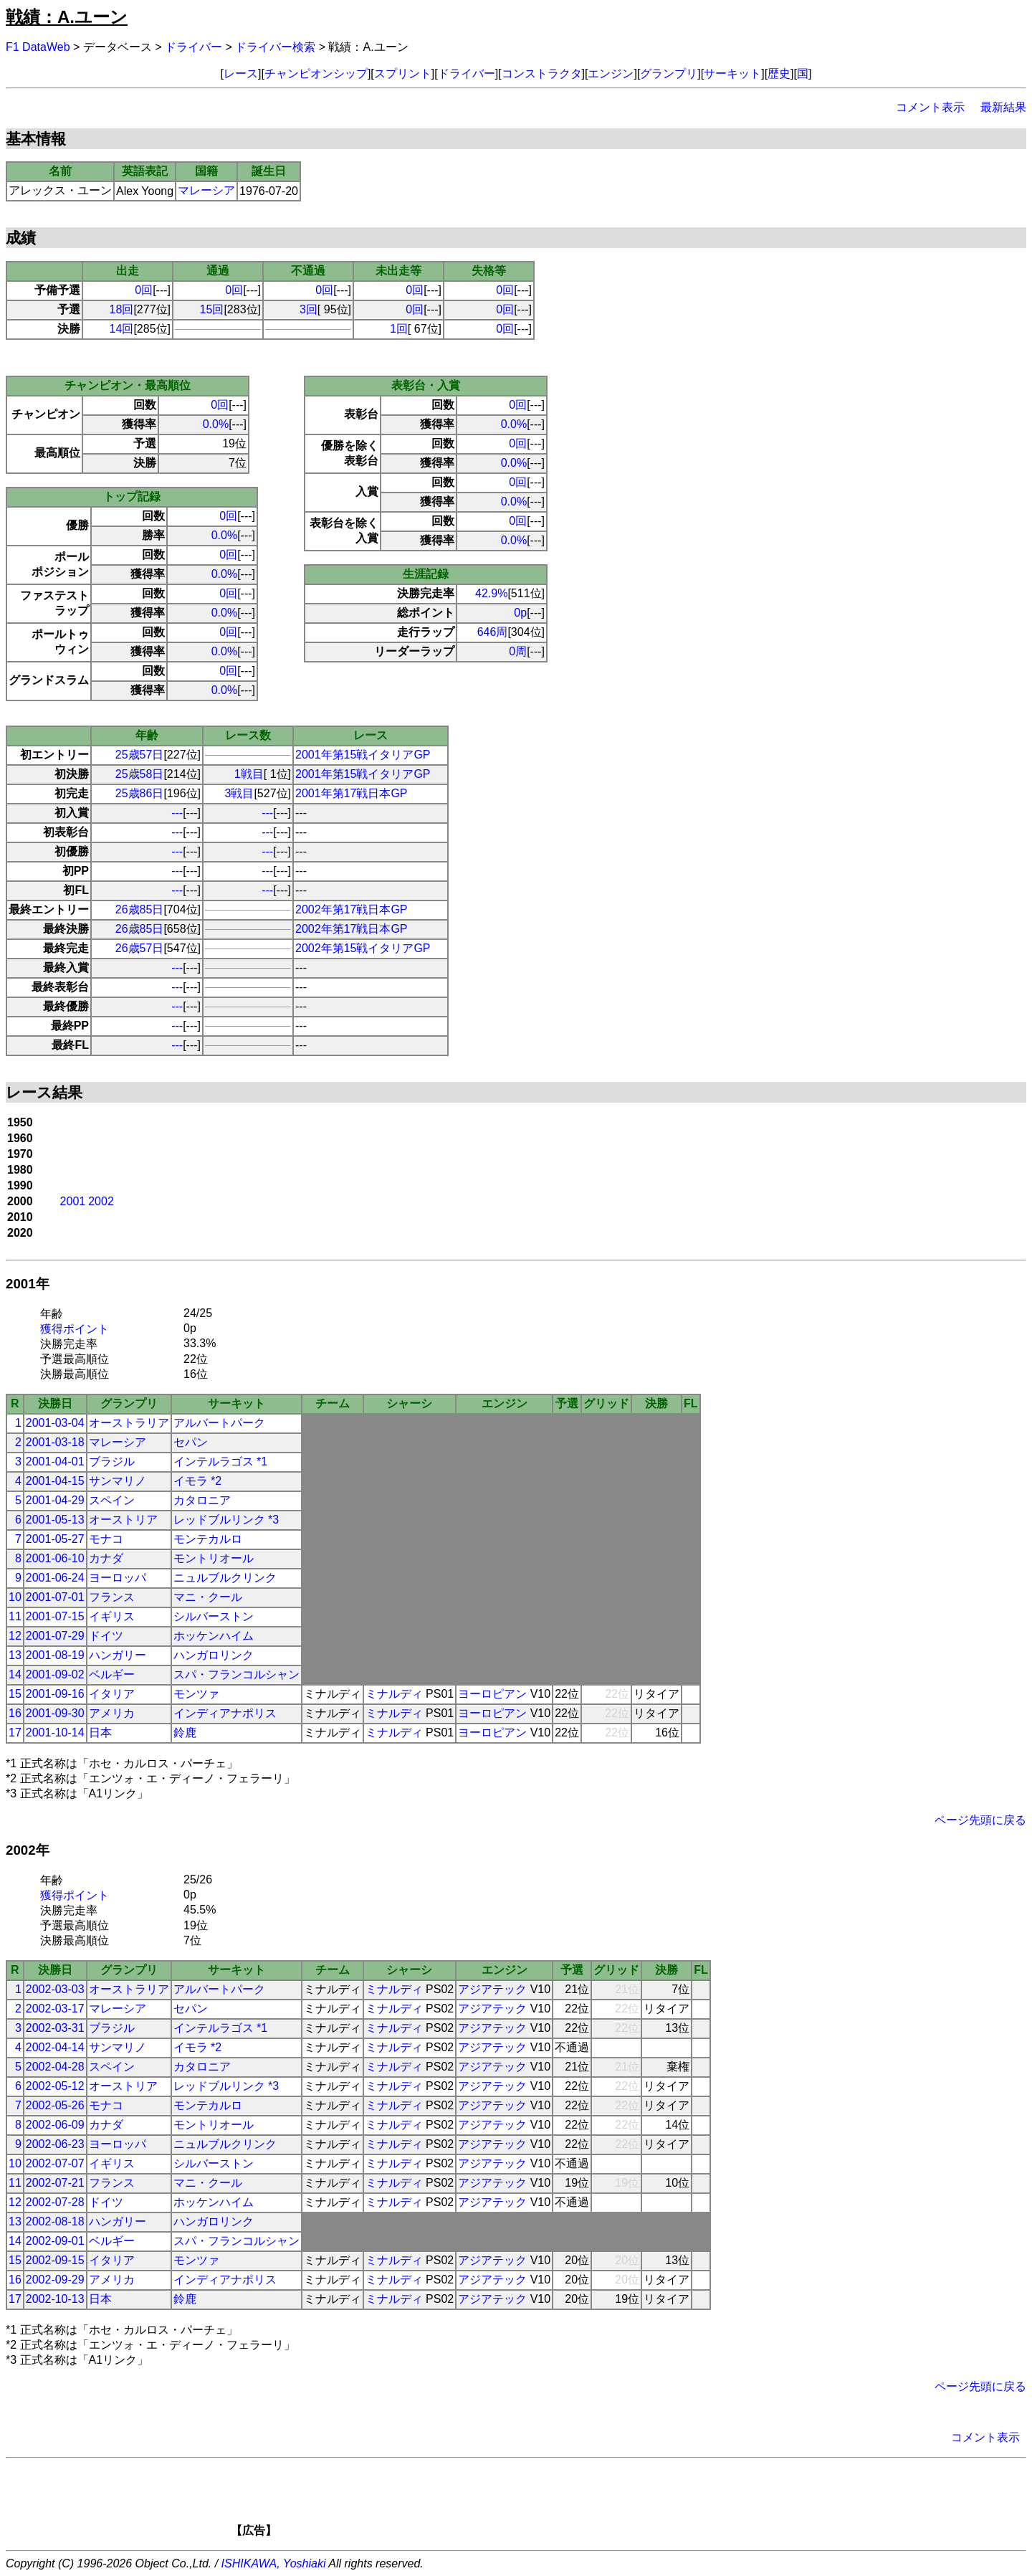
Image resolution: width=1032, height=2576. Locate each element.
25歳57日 (139, 754)
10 (15, 1597)
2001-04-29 (55, 1500)
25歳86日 (139, 793)
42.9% (491, 593)
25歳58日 (139, 774)
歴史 (779, 73)
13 (15, 1655)
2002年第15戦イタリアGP (363, 948)
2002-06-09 (55, 2125)
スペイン (112, 1500)
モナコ (106, 1539)
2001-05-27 (55, 1539)
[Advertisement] (540, 2502)
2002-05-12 (55, 2086)
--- (177, 813)
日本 (100, 1732)
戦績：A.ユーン (67, 17)
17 (15, 1732)
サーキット (732, 73)
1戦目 (249, 774)
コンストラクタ (542, 73)
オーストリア (123, 1519)
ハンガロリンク (213, 1655)
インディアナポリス (225, 1713)
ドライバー (193, 47)
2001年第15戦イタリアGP (363, 754)
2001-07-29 (55, 1636)
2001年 (27, 1283)
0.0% (216, 424)
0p (520, 613)
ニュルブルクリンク (225, 1578)
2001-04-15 (55, 1481)
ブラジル (112, 1461)
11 (15, 1616)
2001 (73, 1201)
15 (15, 1694)
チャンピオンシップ (316, 73)
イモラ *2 (197, 1481)
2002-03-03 (55, 1989)
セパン (190, 1442)
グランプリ (668, 73)
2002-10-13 (55, 2299)
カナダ (106, 1558)
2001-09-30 (55, 1713)
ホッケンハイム (213, 1636)
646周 (492, 632)
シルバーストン (213, 1616)
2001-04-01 (55, 1461)
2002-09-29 (55, 2279)
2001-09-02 (55, 1674)
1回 (399, 329)
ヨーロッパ (117, 1578)
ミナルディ (394, 1694)
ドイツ (106, 1636)
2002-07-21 (55, 2183)
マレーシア (206, 190)
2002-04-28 (55, 2067)
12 (15, 1636)
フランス (112, 1597)
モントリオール (213, 1558)
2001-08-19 (55, 1655)
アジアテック (492, 1989)
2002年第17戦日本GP (351, 909)
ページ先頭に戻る (980, 1820)
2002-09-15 (55, 2260)
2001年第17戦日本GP (351, 793)
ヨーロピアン (492, 1694)
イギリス (112, 1616)
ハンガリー (117, 1655)
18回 (122, 309)
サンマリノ (117, 1481)
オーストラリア (129, 1423)
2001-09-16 (55, 1694)
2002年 (27, 1850)
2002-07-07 (55, 2163)
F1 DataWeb (38, 47)
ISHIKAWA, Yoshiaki (273, 2563)
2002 (101, 1201)
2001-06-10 (55, 1558)
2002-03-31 (55, 2028)
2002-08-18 (55, 2221)
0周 (518, 651)
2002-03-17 (55, 2008)
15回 (212, 309)
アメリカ (112, 1713)
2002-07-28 (55, 2202)
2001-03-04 (55, 1423)
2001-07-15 (55, 1616)
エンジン (611, 73)
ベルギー (112, 1674)
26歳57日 (139, 948)
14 (15, 1674)
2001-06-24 (55, 1578)
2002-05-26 (55, 2105)
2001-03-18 (55, 1442)
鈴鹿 (184, 1732)
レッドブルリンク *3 (226, 1519)
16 (15, 1713)
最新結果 (1003, 107)
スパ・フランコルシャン (236, 1674)
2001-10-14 (55, 1732)
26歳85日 (139, 909)
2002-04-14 (55, 2047)
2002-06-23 (55, 2144)
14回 (122, 329)
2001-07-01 (55, 1597)
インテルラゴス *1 (220, 1461)
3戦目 (239, 793)
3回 (308, 309)
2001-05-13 (55, 1519)
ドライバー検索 (275, 47)
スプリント (402, 73)
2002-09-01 (55, 2241)
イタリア (112, 1694)
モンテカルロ (207, 1539)
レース (241, 73)
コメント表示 (930, 107)
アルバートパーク (219, 1423)
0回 (144, 290)
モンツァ (196, 1694)
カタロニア (202, 1500)
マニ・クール (207, 1597)
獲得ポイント (74, 1329)
